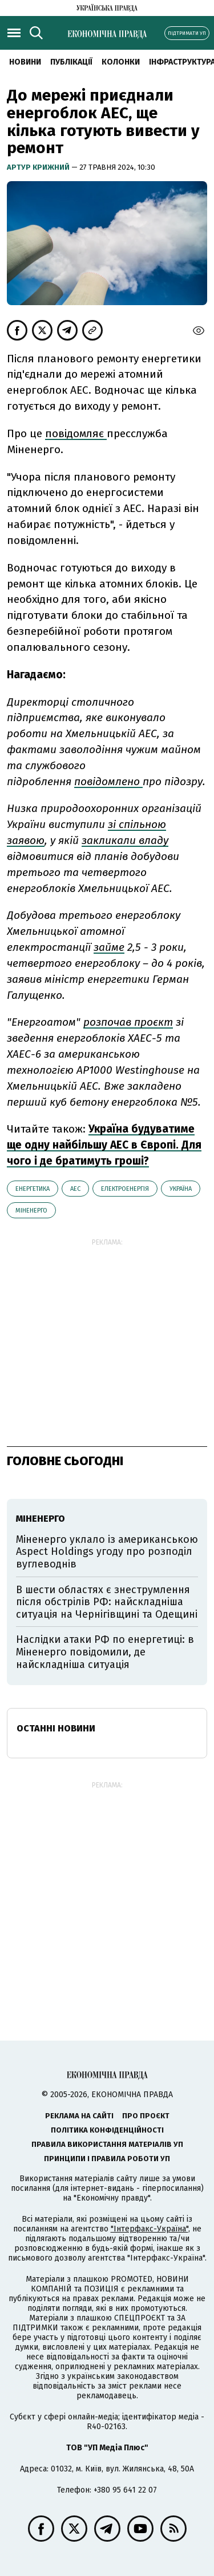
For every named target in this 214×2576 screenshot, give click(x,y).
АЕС (75, 1189)
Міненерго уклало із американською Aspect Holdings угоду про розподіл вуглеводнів (107, 1551)
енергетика (32, 1189)
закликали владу (125, 840)
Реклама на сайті (79, 2115)
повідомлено (108, 781)
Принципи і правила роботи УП (107, 2158)
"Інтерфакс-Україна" (149, 2229)
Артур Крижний (39, 167)
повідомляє (76, 433)
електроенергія (125, 1189)
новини (25, 62)
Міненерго (31, 1210)
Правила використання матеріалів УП (107, 2144)
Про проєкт (145, 2115)
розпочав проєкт (128, 1022)
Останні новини (56, 1728)
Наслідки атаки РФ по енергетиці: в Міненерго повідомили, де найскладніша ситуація (105, 1651)
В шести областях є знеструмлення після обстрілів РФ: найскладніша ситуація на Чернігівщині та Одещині (106, 1602)
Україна (180, 1189)
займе (109, 947)
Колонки (121, 62)
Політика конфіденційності (107, 2130)
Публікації (71, 62)
